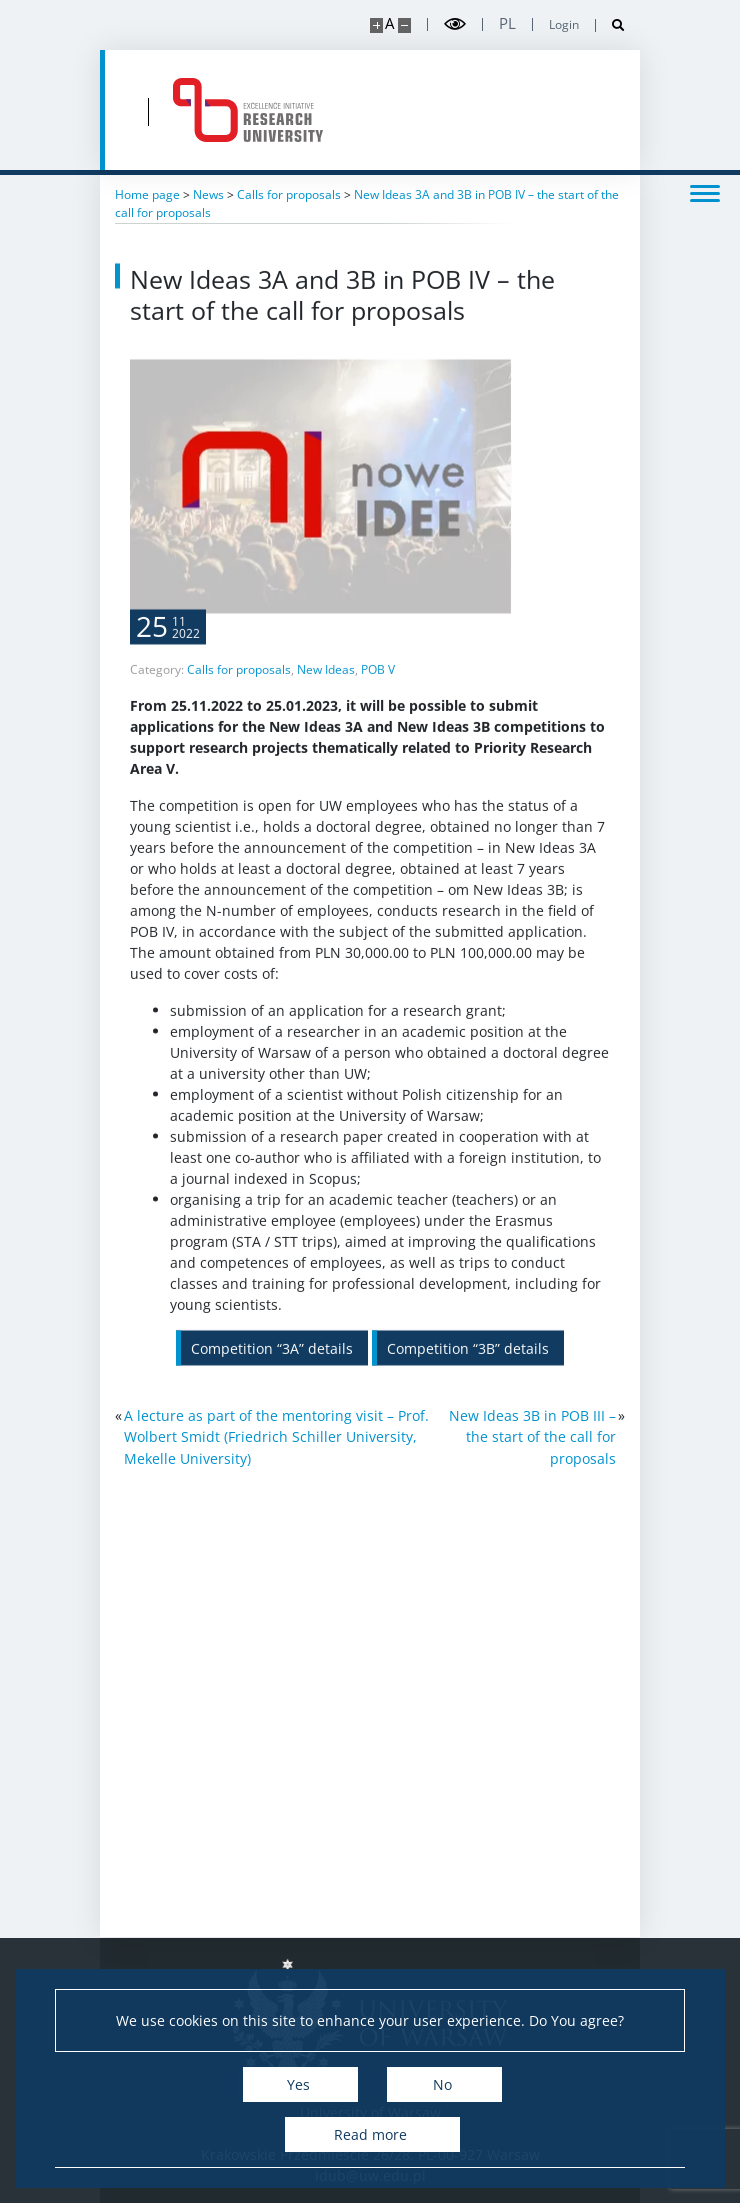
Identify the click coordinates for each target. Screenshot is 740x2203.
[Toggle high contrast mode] (455, 24)
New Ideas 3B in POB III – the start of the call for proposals (532, 1437)
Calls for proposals (239, 713)
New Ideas (326, 713)
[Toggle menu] (705, 192)
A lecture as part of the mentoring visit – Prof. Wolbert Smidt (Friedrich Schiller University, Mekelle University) (276, 1437)
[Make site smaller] (404, 25)
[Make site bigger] (376, 25)
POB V (378, 713)
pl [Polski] (507, 23)
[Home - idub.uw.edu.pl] (248, 110)
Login (564, 25)
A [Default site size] (389, 23)
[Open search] (610, 25)
